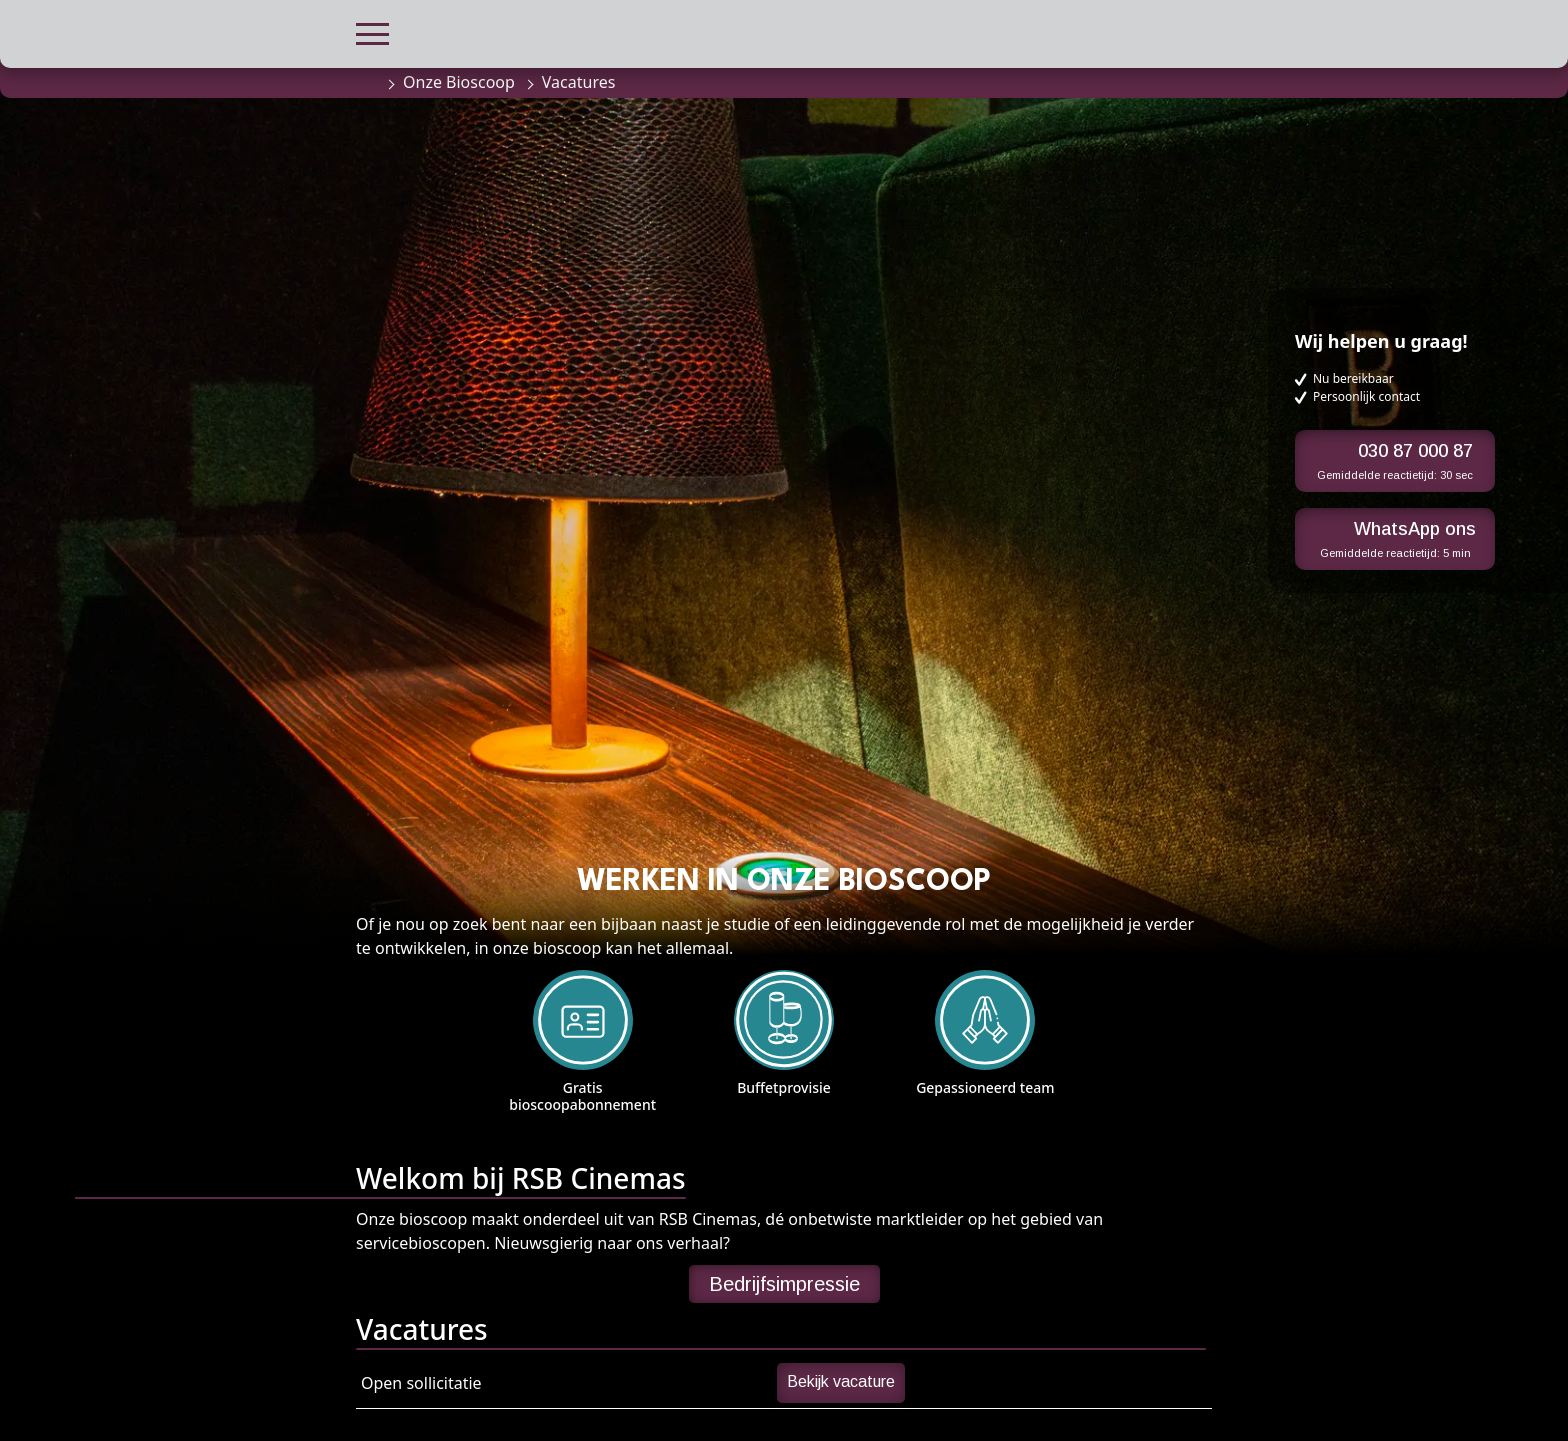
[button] (372, 31)
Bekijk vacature (841, 1381)
